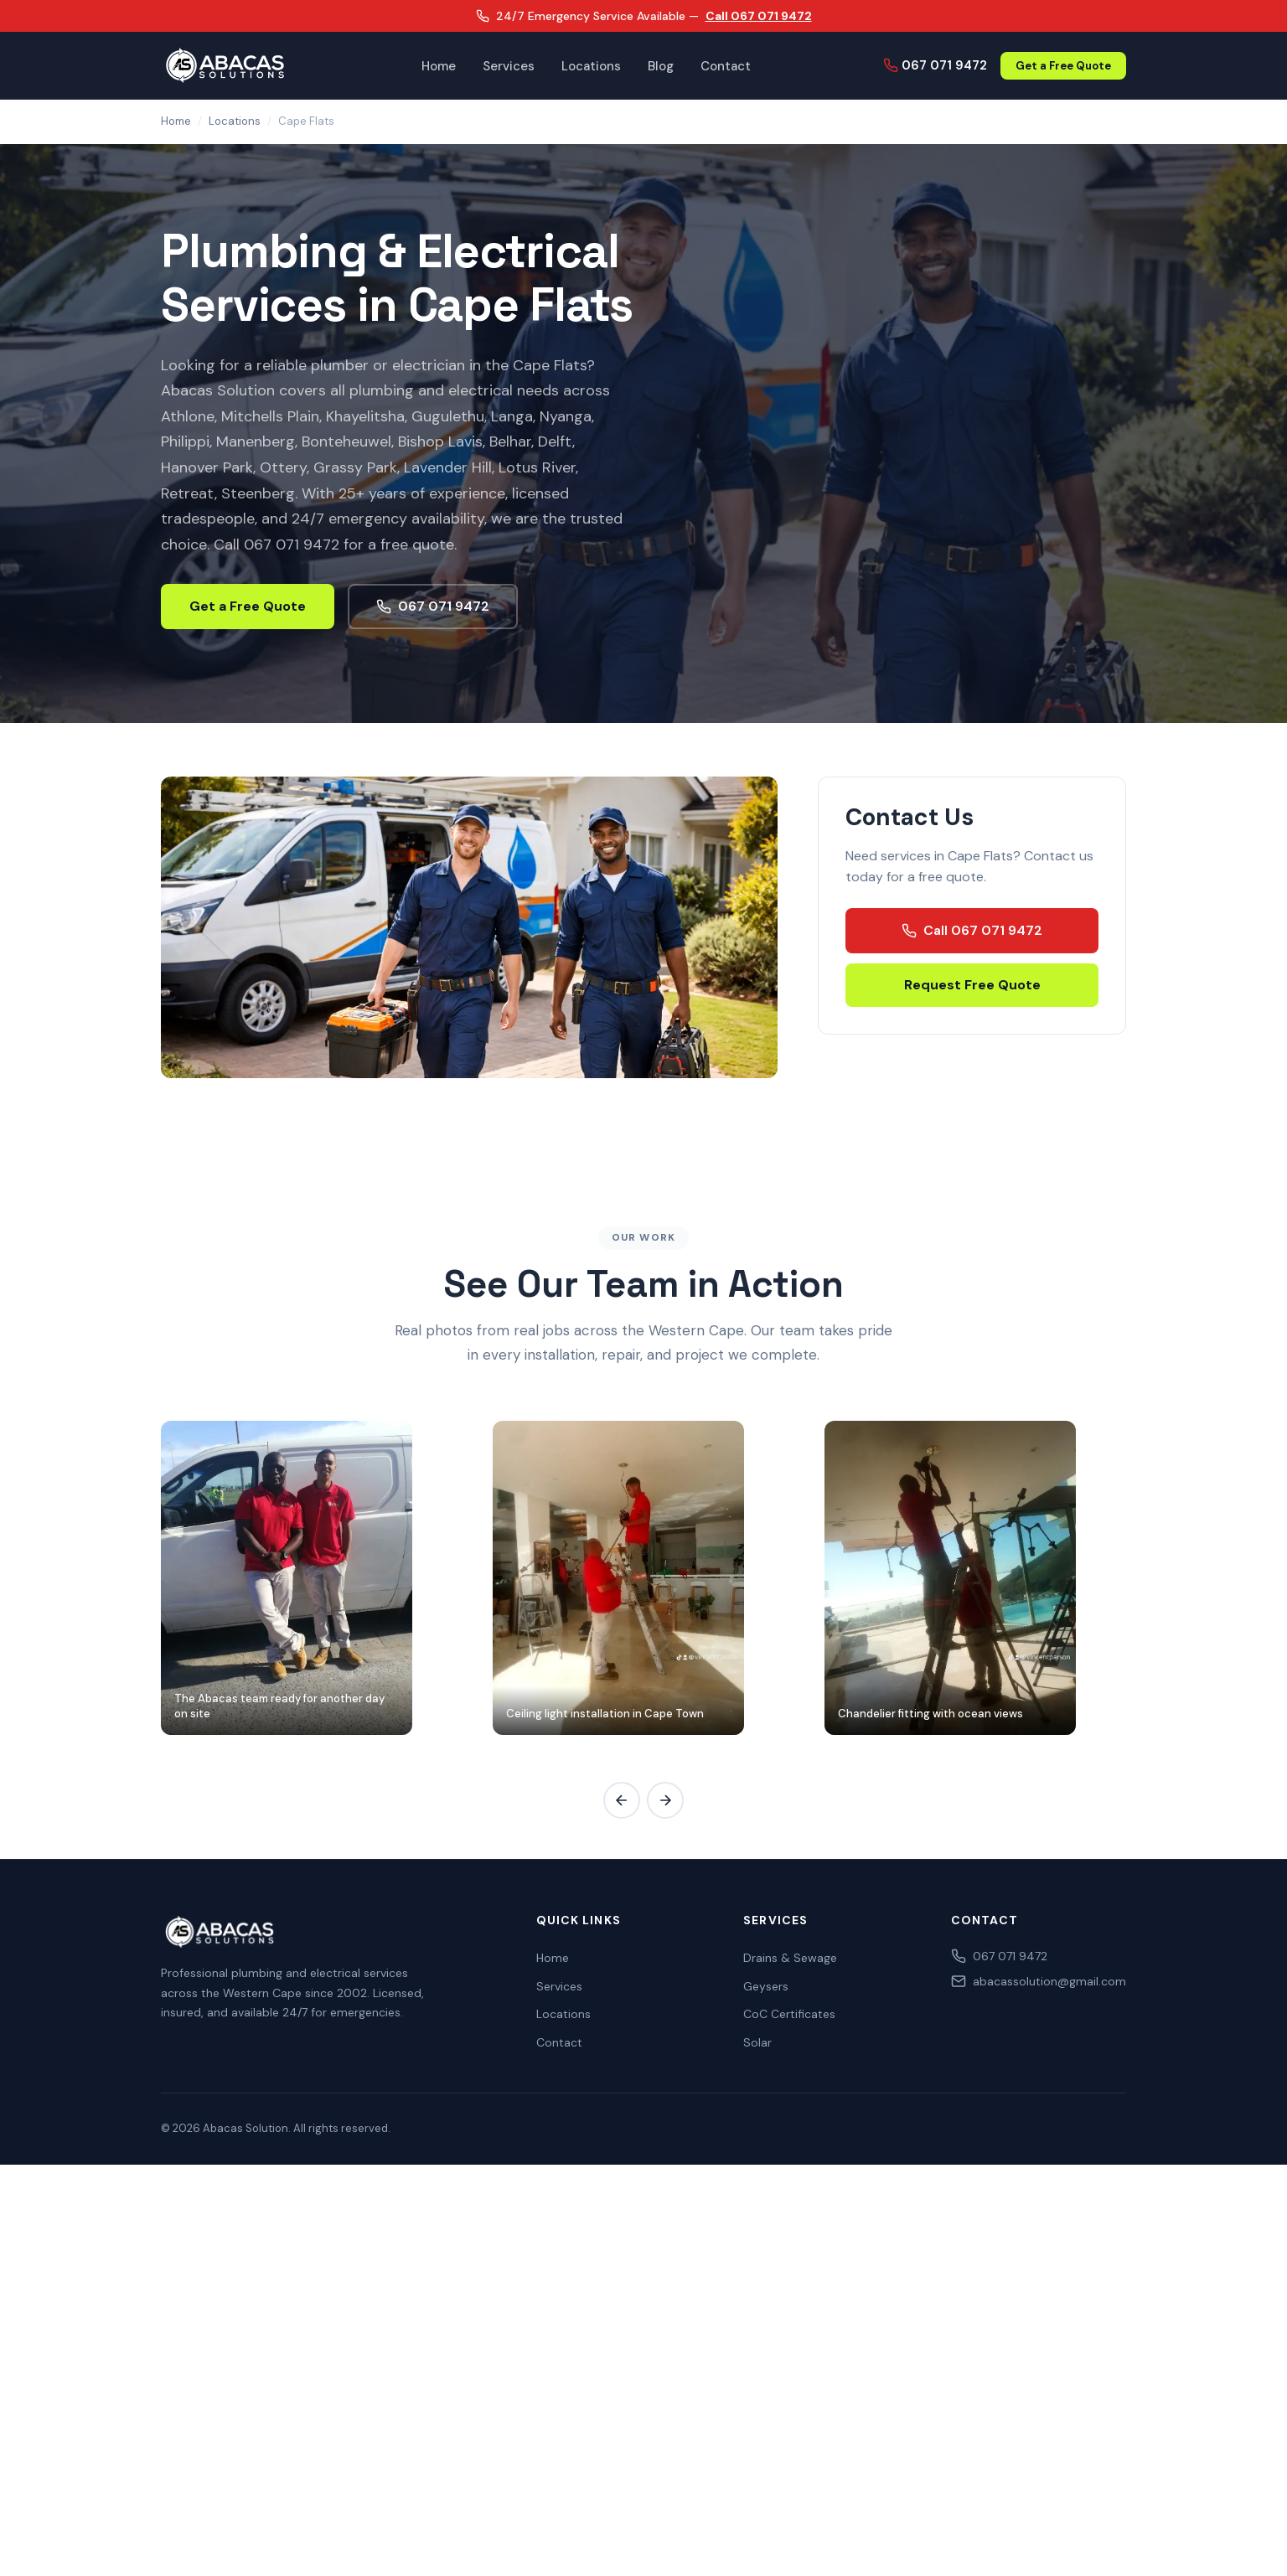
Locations (591, 66)
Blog (661, 66)
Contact (725, 66)
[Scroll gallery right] (665, 1800)
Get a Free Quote (1063, 66)
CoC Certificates (789, 2013)
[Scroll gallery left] (621, 1800)
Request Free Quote (972, 985)
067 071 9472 (935, 65)
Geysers (765, 1986)
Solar (757, 2042)
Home (438, 66)
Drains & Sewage (790, 1957)
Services (509, 66)
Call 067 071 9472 (759, 15)
